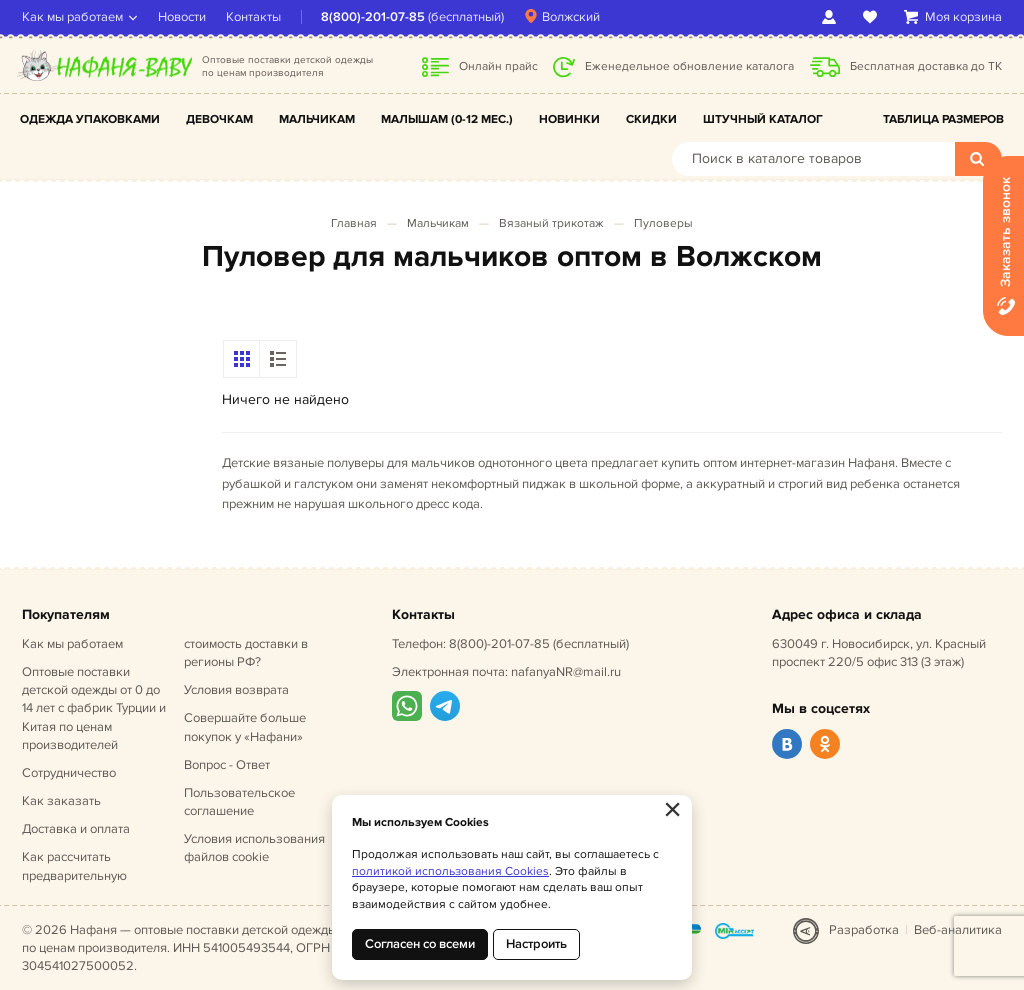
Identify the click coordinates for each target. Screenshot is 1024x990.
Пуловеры (663, 223)
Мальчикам (317, 119)
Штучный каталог (763, 119)
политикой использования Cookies (450, 871)
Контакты (253, 17)
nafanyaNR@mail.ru (566, 672)
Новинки (569, 119)
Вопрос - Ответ (227, 765)
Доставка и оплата (76, 829)
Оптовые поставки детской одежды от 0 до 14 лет (94, 708)
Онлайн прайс (498, 66)
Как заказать (61, 801)
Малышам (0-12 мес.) (447, 119)
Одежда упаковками (90, 119)
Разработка (864, 930)
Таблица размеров (943, 119)
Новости (182, 17)
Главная (354, 223)
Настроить (536, 944)
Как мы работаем (72, 17)
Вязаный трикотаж (551, 223)
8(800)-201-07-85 (373, 17)
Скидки (651, 119)
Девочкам (219, 119)
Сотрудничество (69, 773)
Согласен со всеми (420, 944)
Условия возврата (236, 690)
